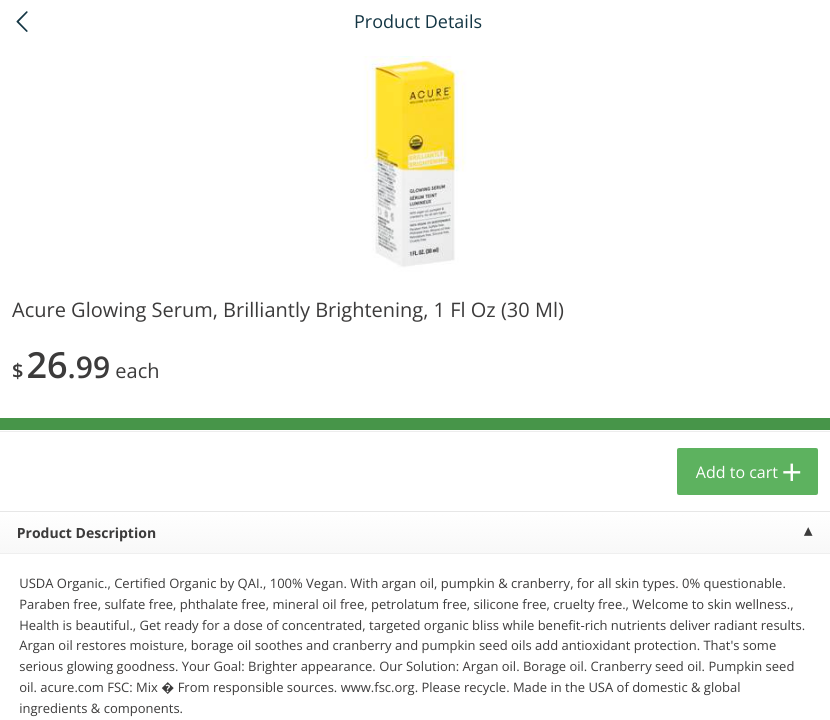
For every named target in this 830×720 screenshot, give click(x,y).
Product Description (86, 533)
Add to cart (737, 472)
